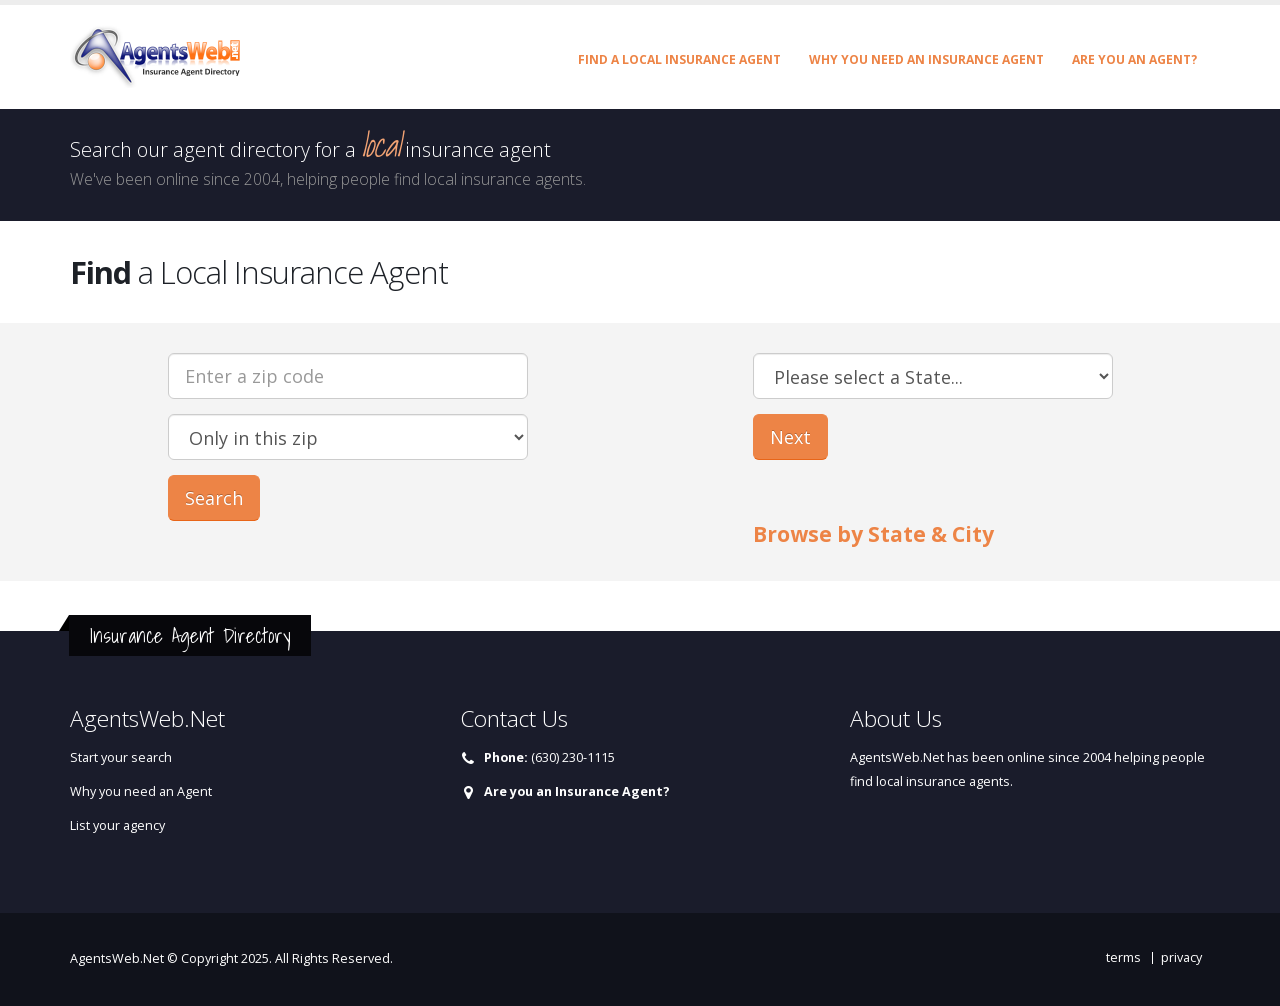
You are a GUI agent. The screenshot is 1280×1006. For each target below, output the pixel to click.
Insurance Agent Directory (190, 635)
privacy (1181, 957)
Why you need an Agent (141, 791)
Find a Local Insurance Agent (679, 59)
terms (1123, 957)
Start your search (121, 757)
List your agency (117, 825)
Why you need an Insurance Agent (926, 59)
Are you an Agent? (1134, 59)
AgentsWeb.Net (117, 958)
